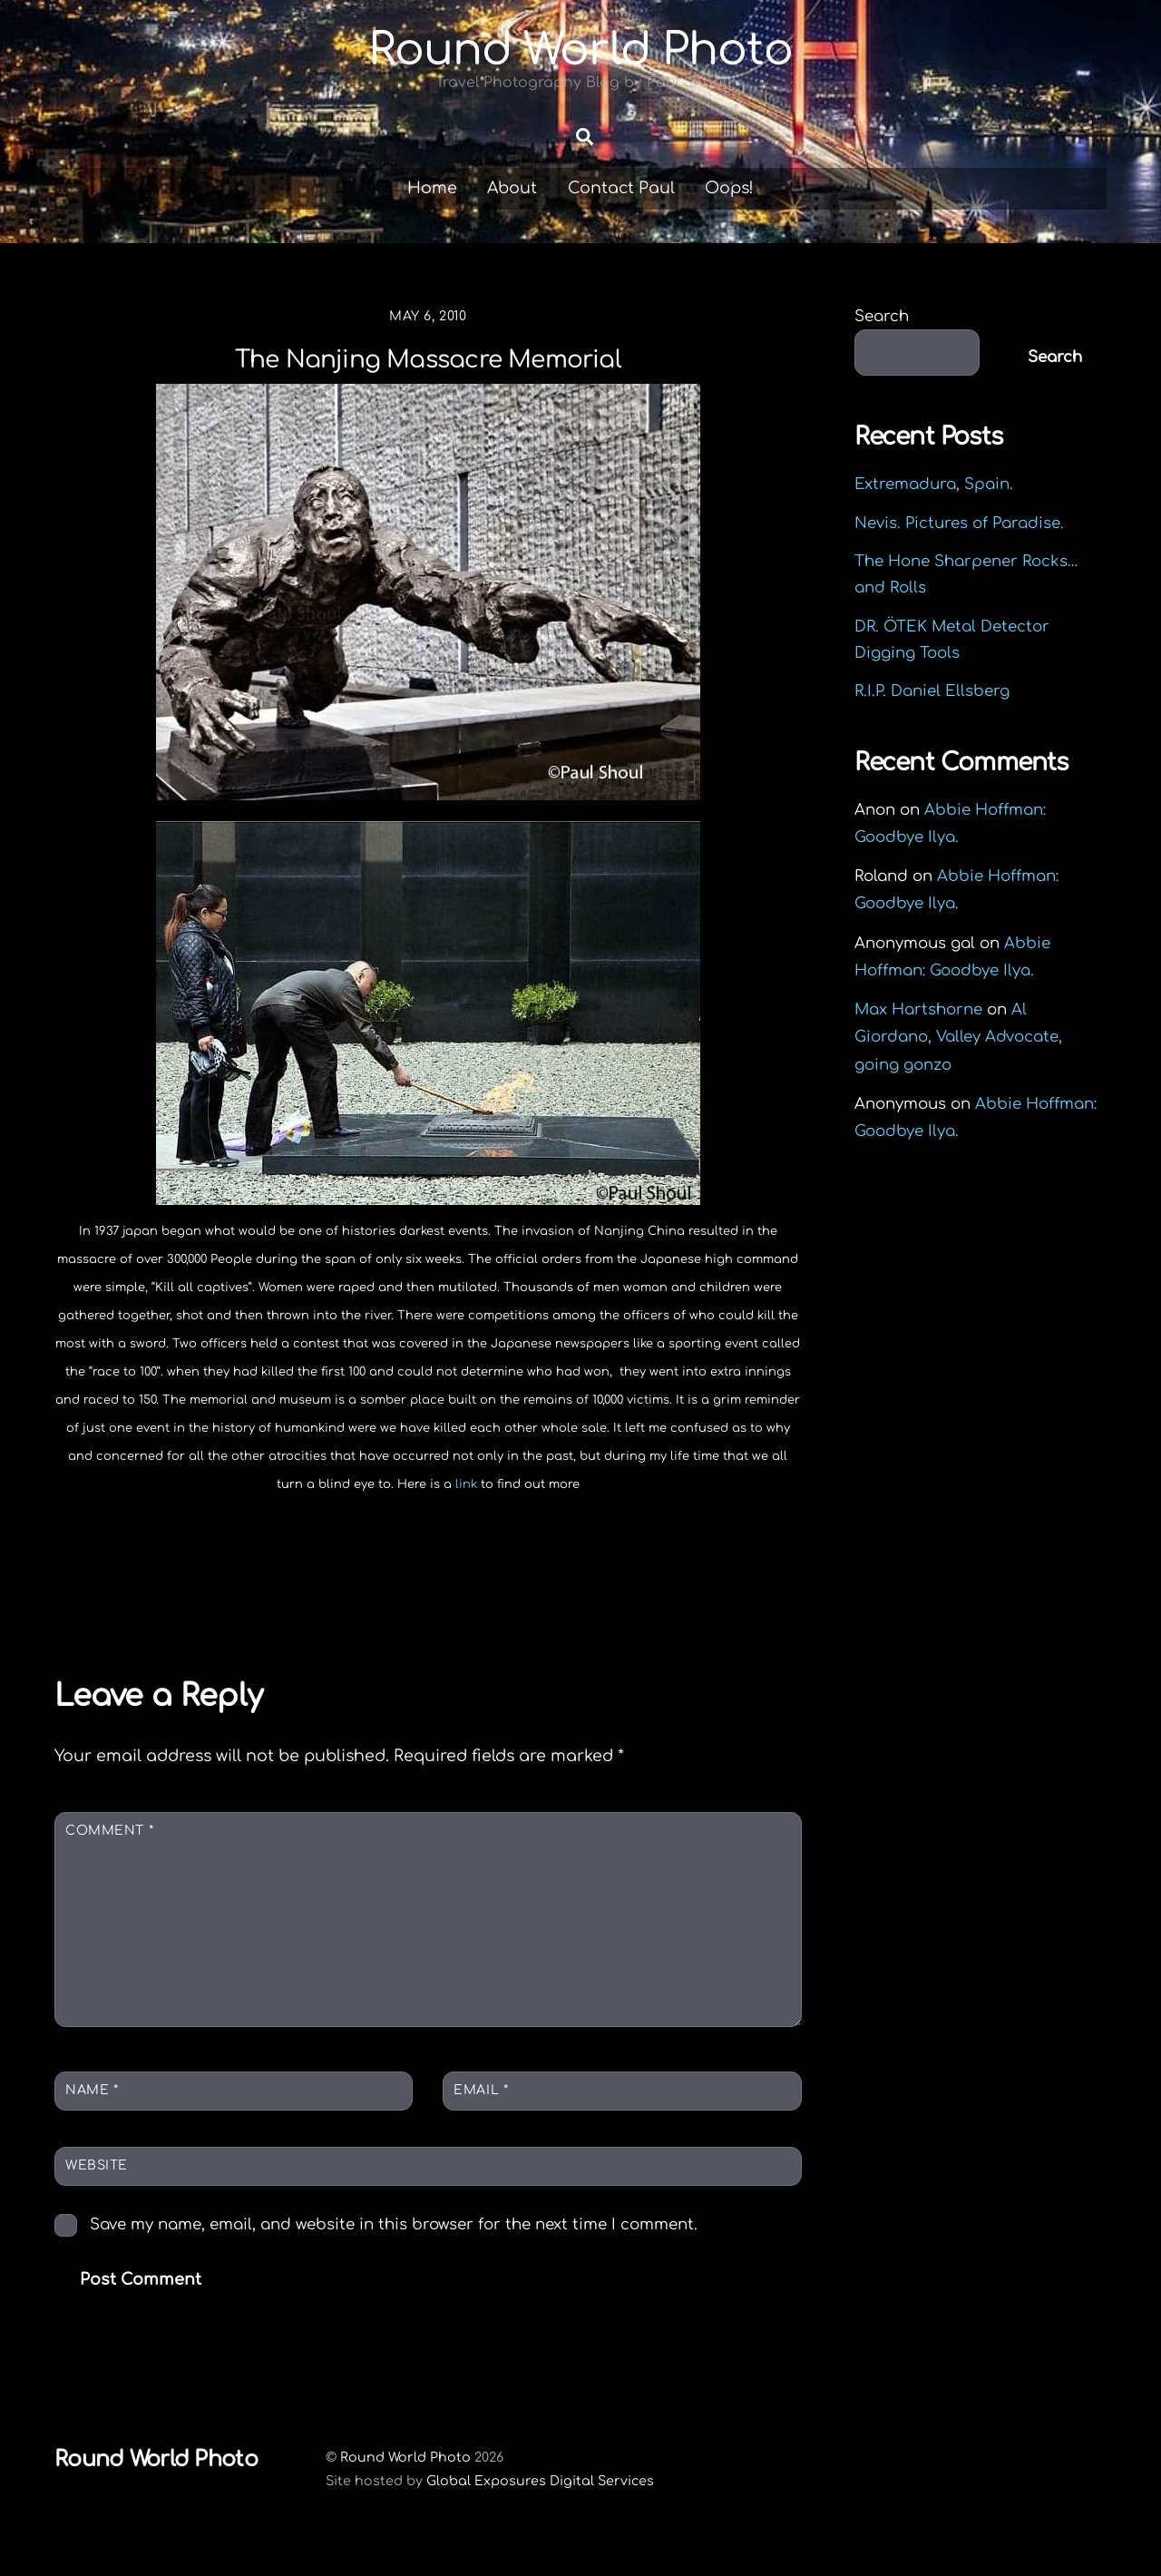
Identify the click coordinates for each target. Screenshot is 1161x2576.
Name (91, 2114)
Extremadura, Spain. (933, 509)
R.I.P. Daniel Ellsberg (932, 716)
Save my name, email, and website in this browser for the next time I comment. (394, 2249)
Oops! (729, 213)
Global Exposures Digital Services (540, 2506)
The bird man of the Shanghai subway (230, 1617)
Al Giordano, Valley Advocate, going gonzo (958, 1062)
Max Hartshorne (918, 1034)
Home (432, 213)
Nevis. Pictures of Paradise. (959, 547)
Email (481, 2114)
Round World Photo (405, 2482)
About (512, 213)
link (466, 1509)
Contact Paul (621, 213)
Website (96, 2190)
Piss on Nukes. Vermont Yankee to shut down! (610, 1617)
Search (881, 341)
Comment (109, 1855)
